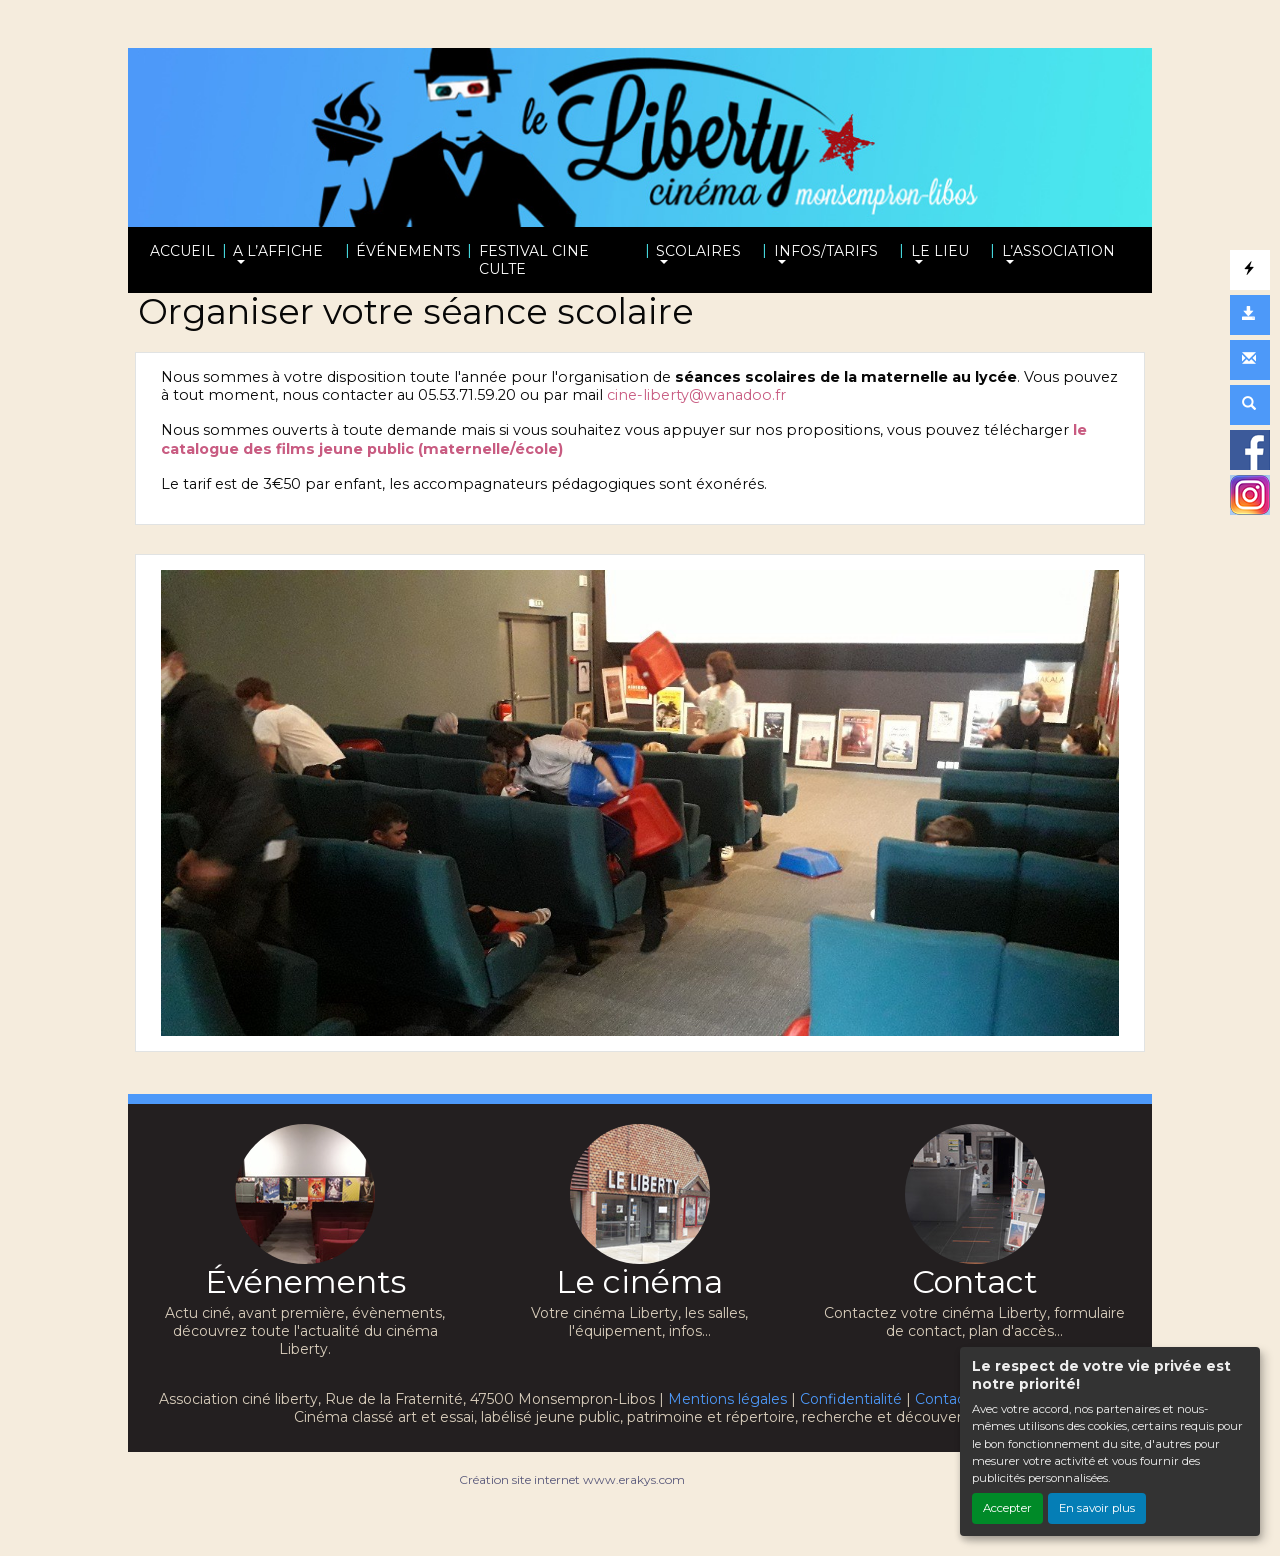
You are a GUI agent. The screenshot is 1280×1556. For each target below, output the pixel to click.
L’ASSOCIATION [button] (1058, 251)
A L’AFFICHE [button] (278, 251)
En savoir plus (1097, 1508)
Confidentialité (851, 1399)
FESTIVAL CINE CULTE (534, 260)
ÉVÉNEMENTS (408, 251)
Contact (943, 1399)
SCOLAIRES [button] (698, 251)
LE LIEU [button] (940, 251)
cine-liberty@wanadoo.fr (696, 395)
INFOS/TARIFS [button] (826, 251)
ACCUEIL (182, 251)
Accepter (1007, 1508)
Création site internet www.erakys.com (572, 1479)
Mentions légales (727, 1399)
